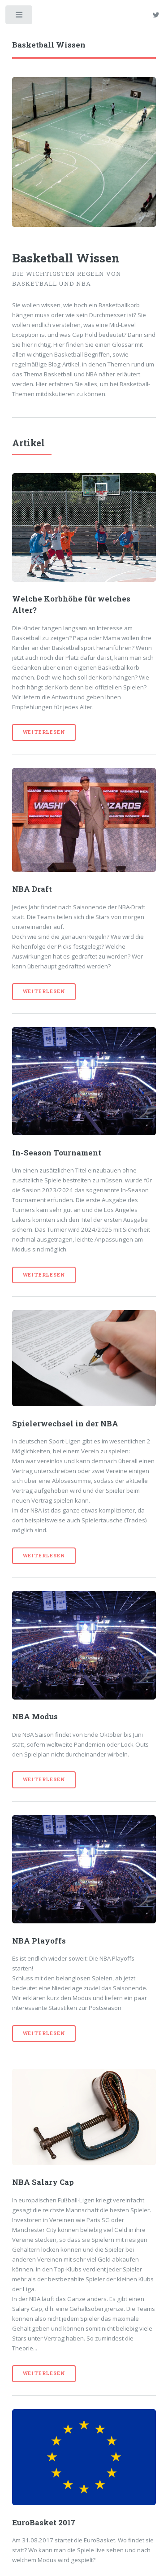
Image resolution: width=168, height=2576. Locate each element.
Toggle (19, 17)
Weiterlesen (44, 732)
